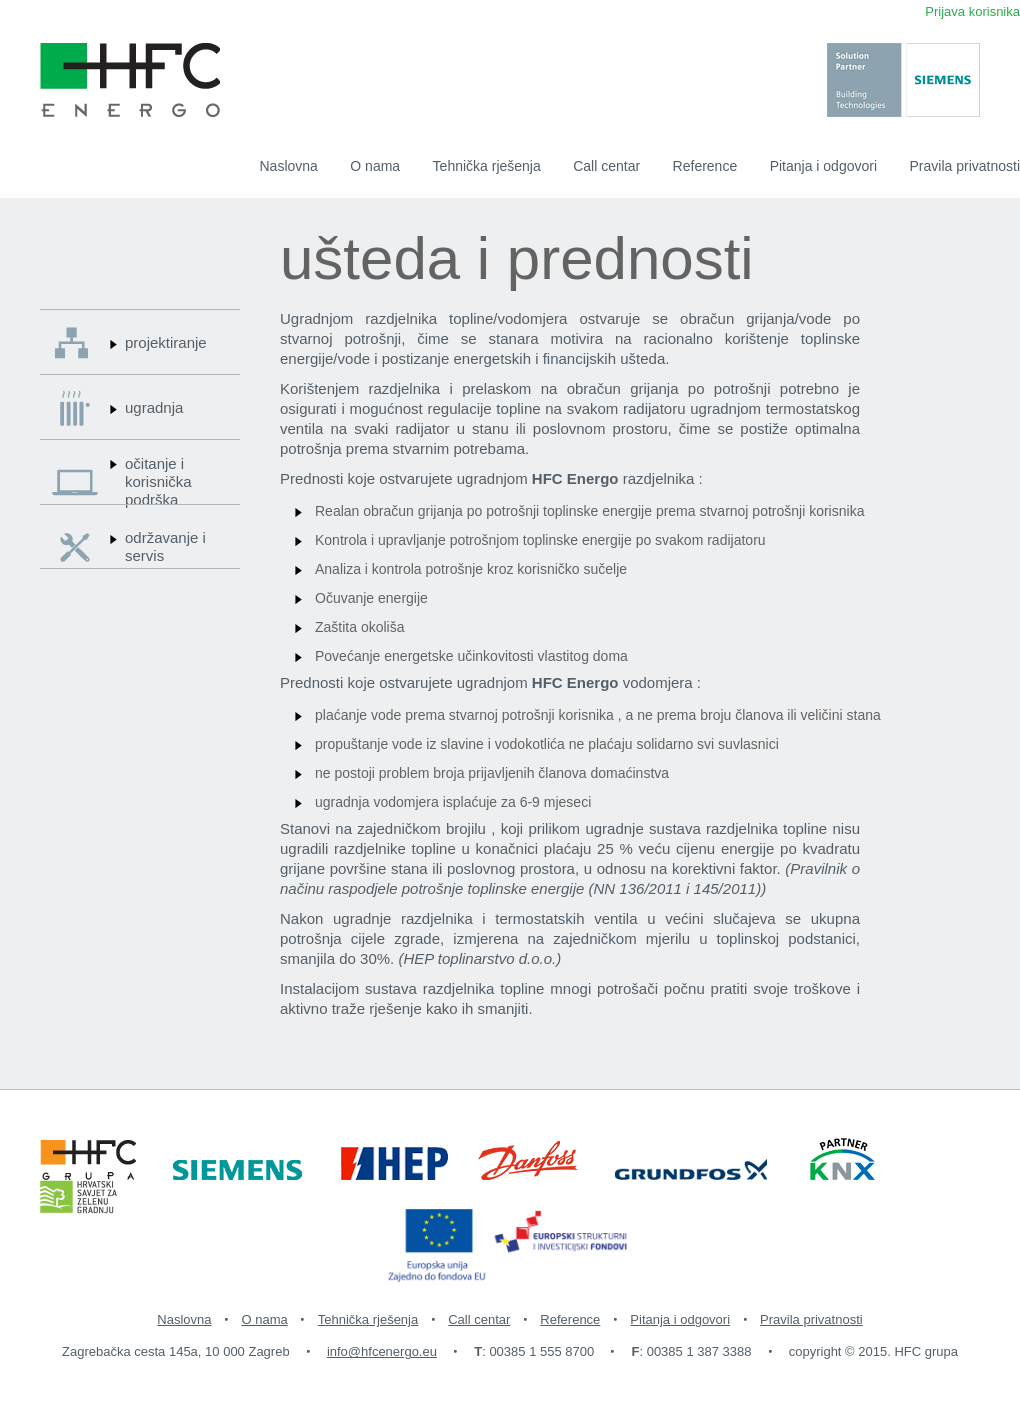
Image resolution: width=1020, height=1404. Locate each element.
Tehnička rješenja (487, 166)
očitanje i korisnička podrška (158, 481)
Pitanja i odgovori (823, 166)
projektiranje (166, 342)
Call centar (606, 166)
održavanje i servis (165, 546)
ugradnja (154, 407)
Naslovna (289, 166)
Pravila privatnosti (965, 166)
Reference (705, 166)
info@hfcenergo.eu (382, 1351)
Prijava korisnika (972, 11)
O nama (375, 166)
